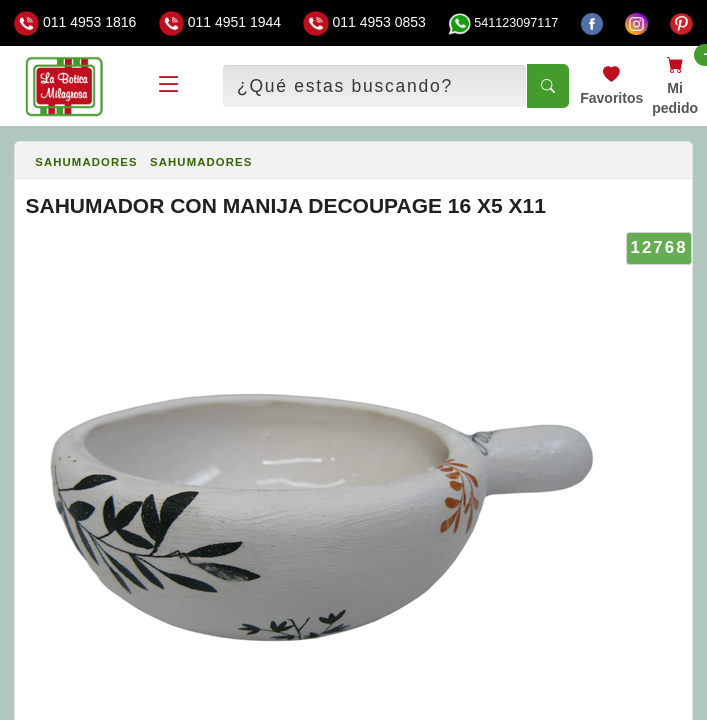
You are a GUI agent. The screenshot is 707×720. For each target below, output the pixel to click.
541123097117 (503, 23)
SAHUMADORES (86, 162)
